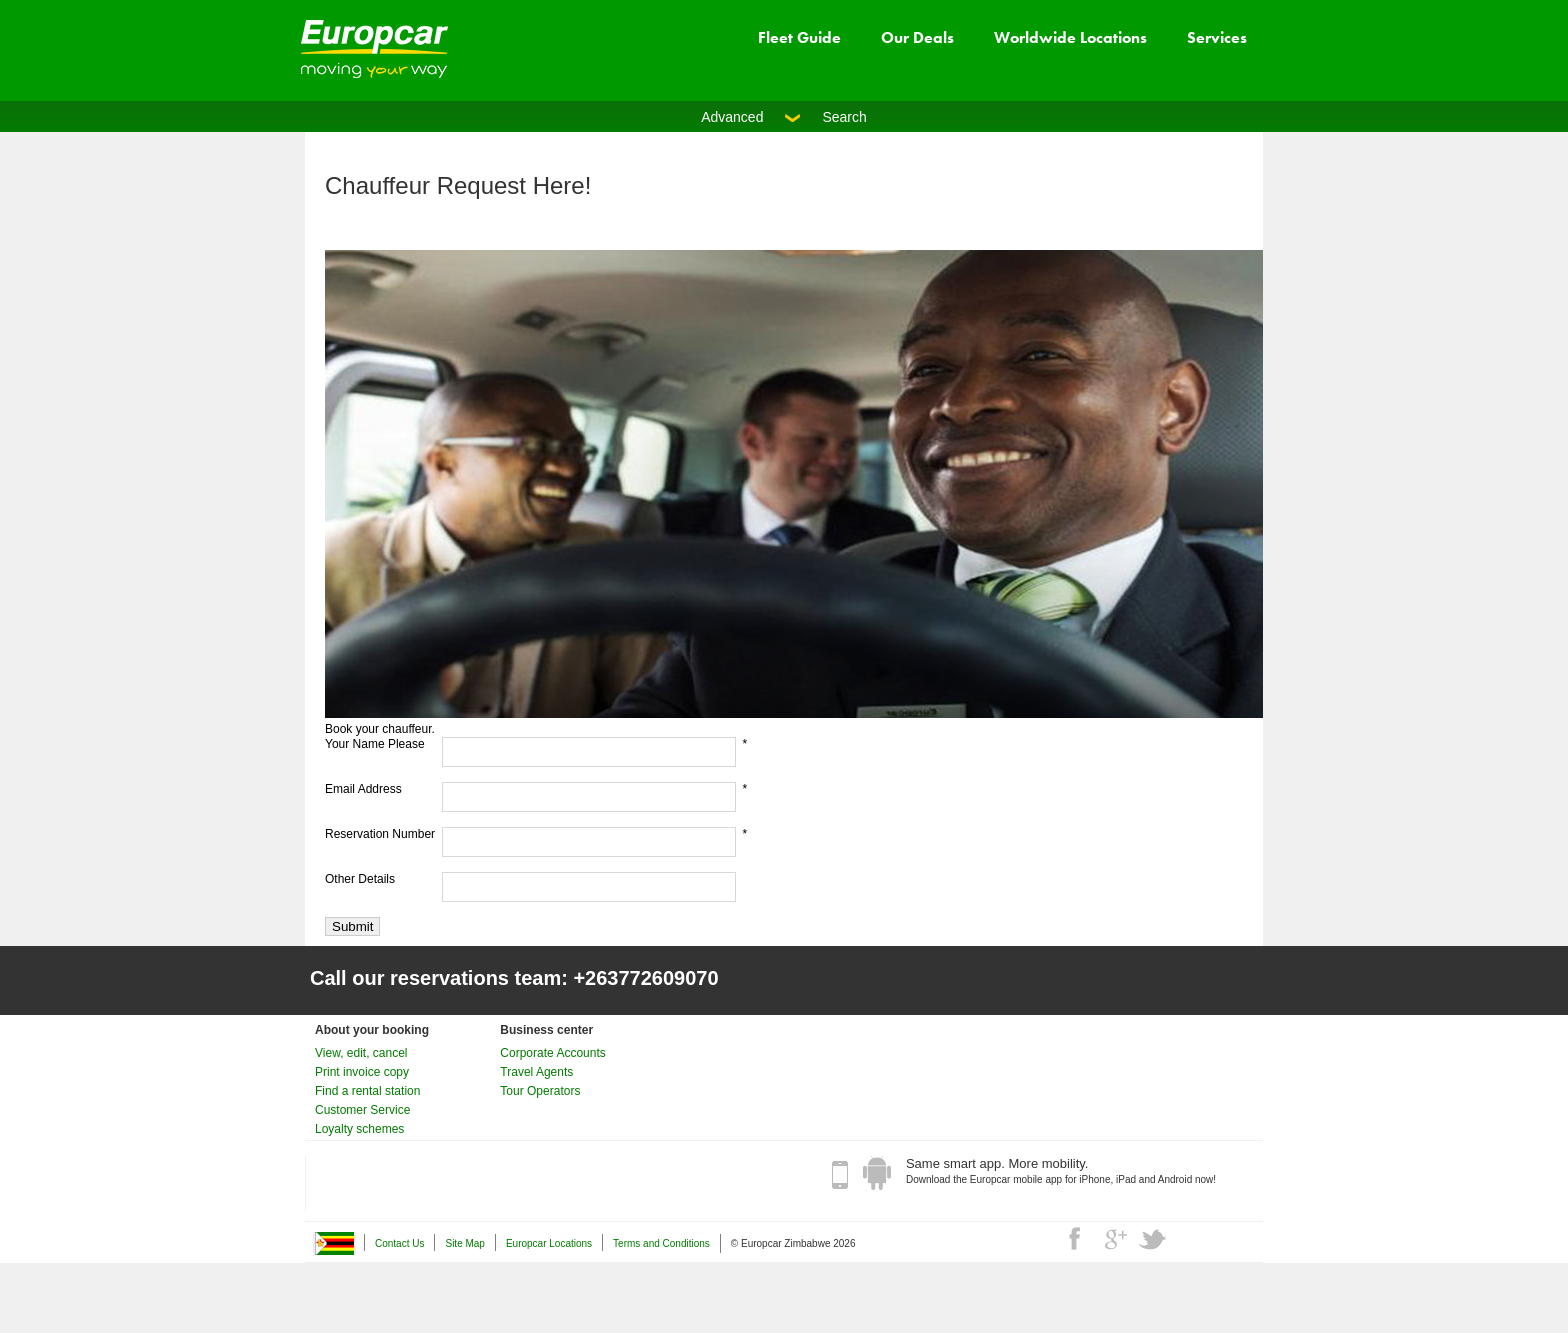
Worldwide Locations (1070, 37)
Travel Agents (536, 1072)
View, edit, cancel (361, 1053)
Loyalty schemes (359, 1129)
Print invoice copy (362, 1072)
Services (1217, 37)
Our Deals (917, 37)
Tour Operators (540, 1091)
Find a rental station (367, 1091)
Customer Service (362, 1110)
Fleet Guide (799, 37)
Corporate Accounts (552, 1053)
